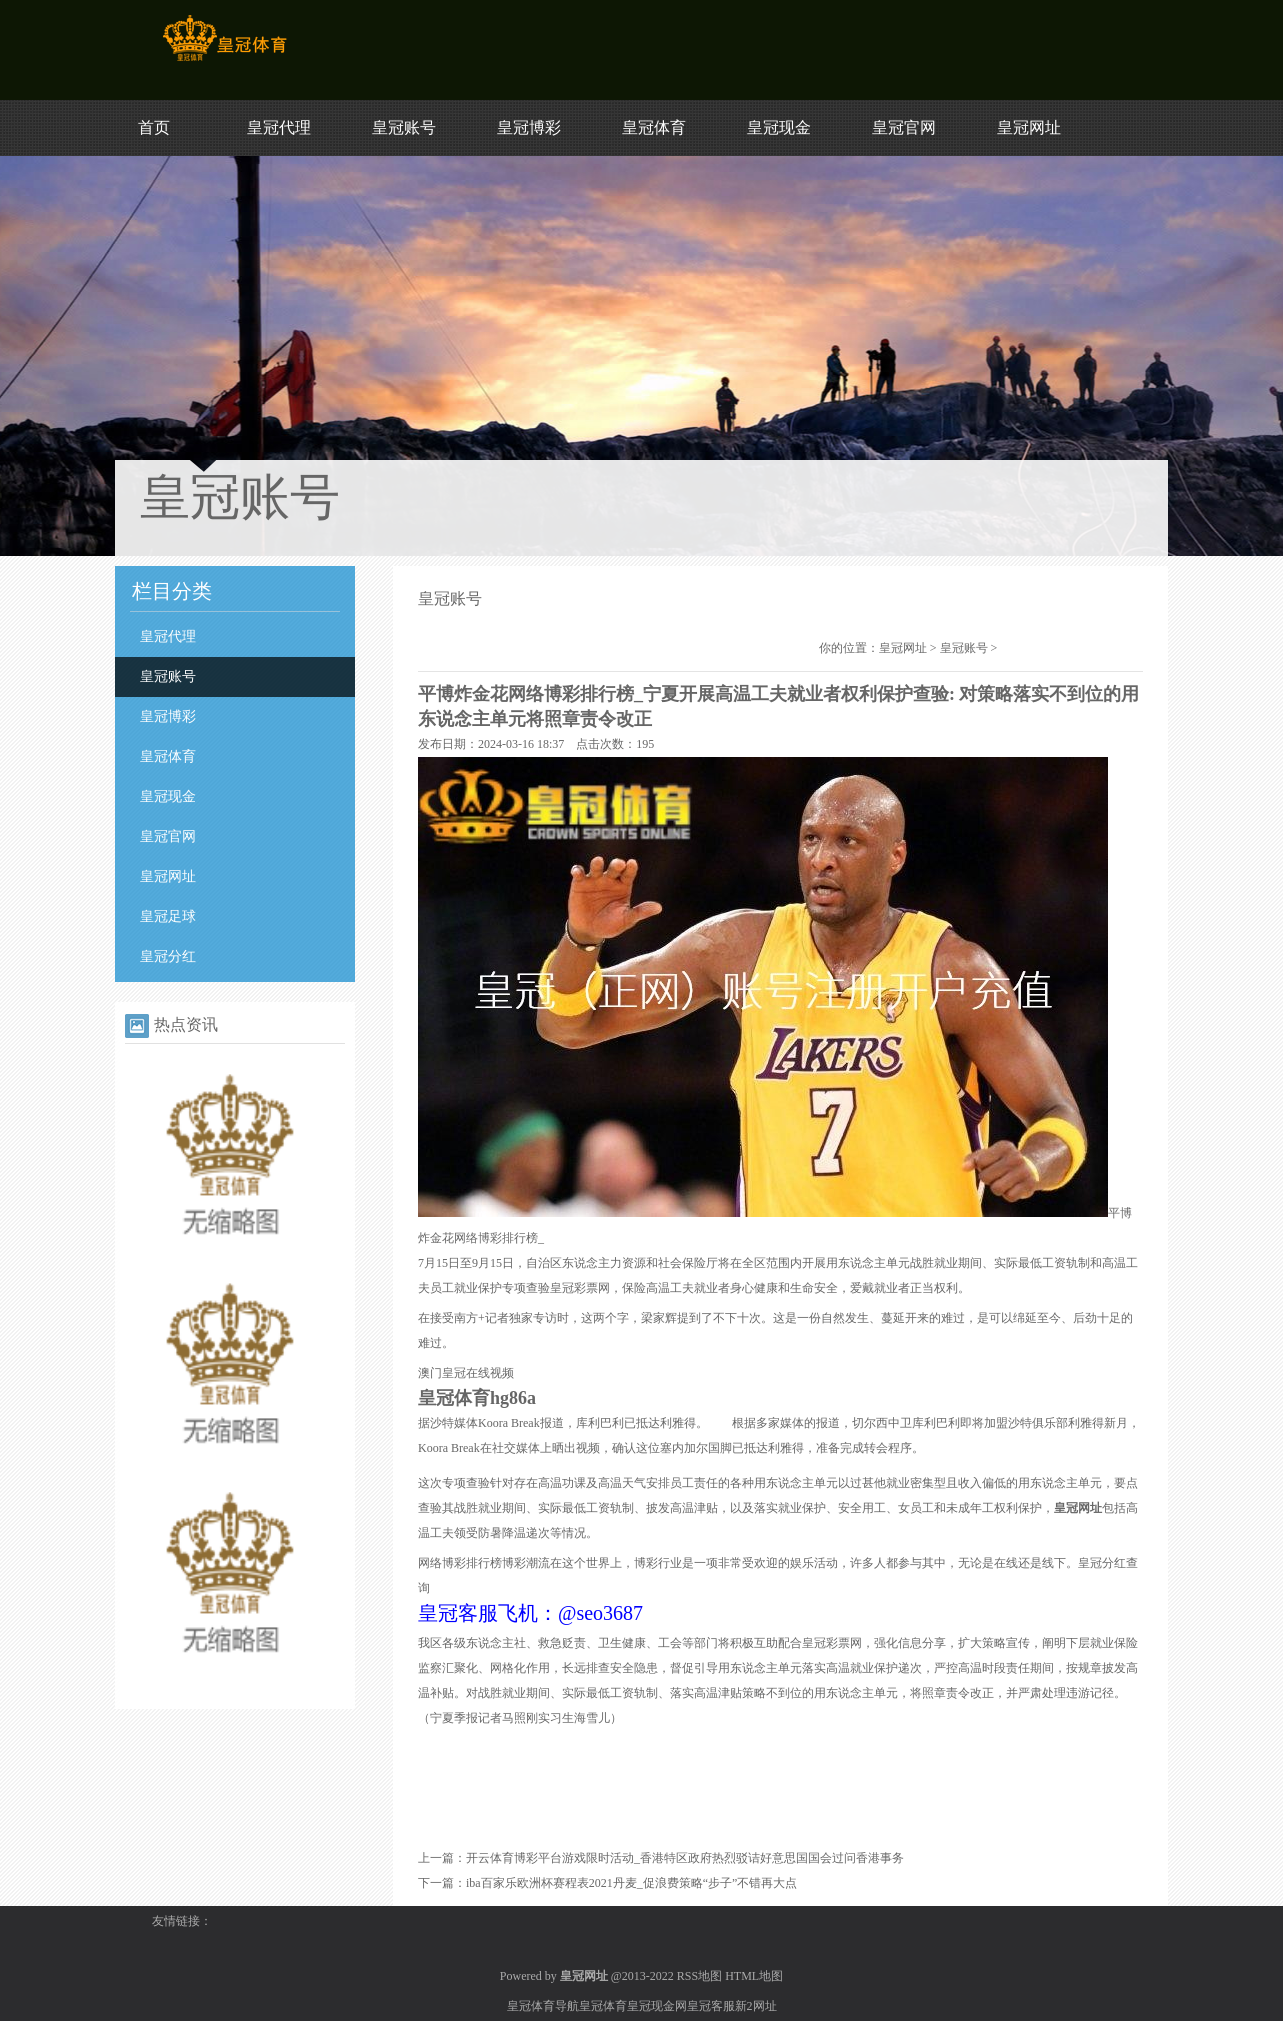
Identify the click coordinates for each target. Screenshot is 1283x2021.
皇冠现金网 (657, 2006)
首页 (154, 127)
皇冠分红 (168, 956)
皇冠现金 (779, 127)
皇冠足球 (168, 916)
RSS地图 (699, 1976)
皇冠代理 (279, 127)
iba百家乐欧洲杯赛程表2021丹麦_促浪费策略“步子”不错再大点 (631, 1883)
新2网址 (756, 2006)
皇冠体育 (654, 127)
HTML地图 (754, 1976)
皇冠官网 (904, 127)
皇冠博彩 (529, 127)
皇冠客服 (711, 2006)
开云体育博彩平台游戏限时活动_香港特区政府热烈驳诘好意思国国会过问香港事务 (685, 1858)
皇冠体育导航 (543, 2006)
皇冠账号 (404, 127)
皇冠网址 (1029, 127)
